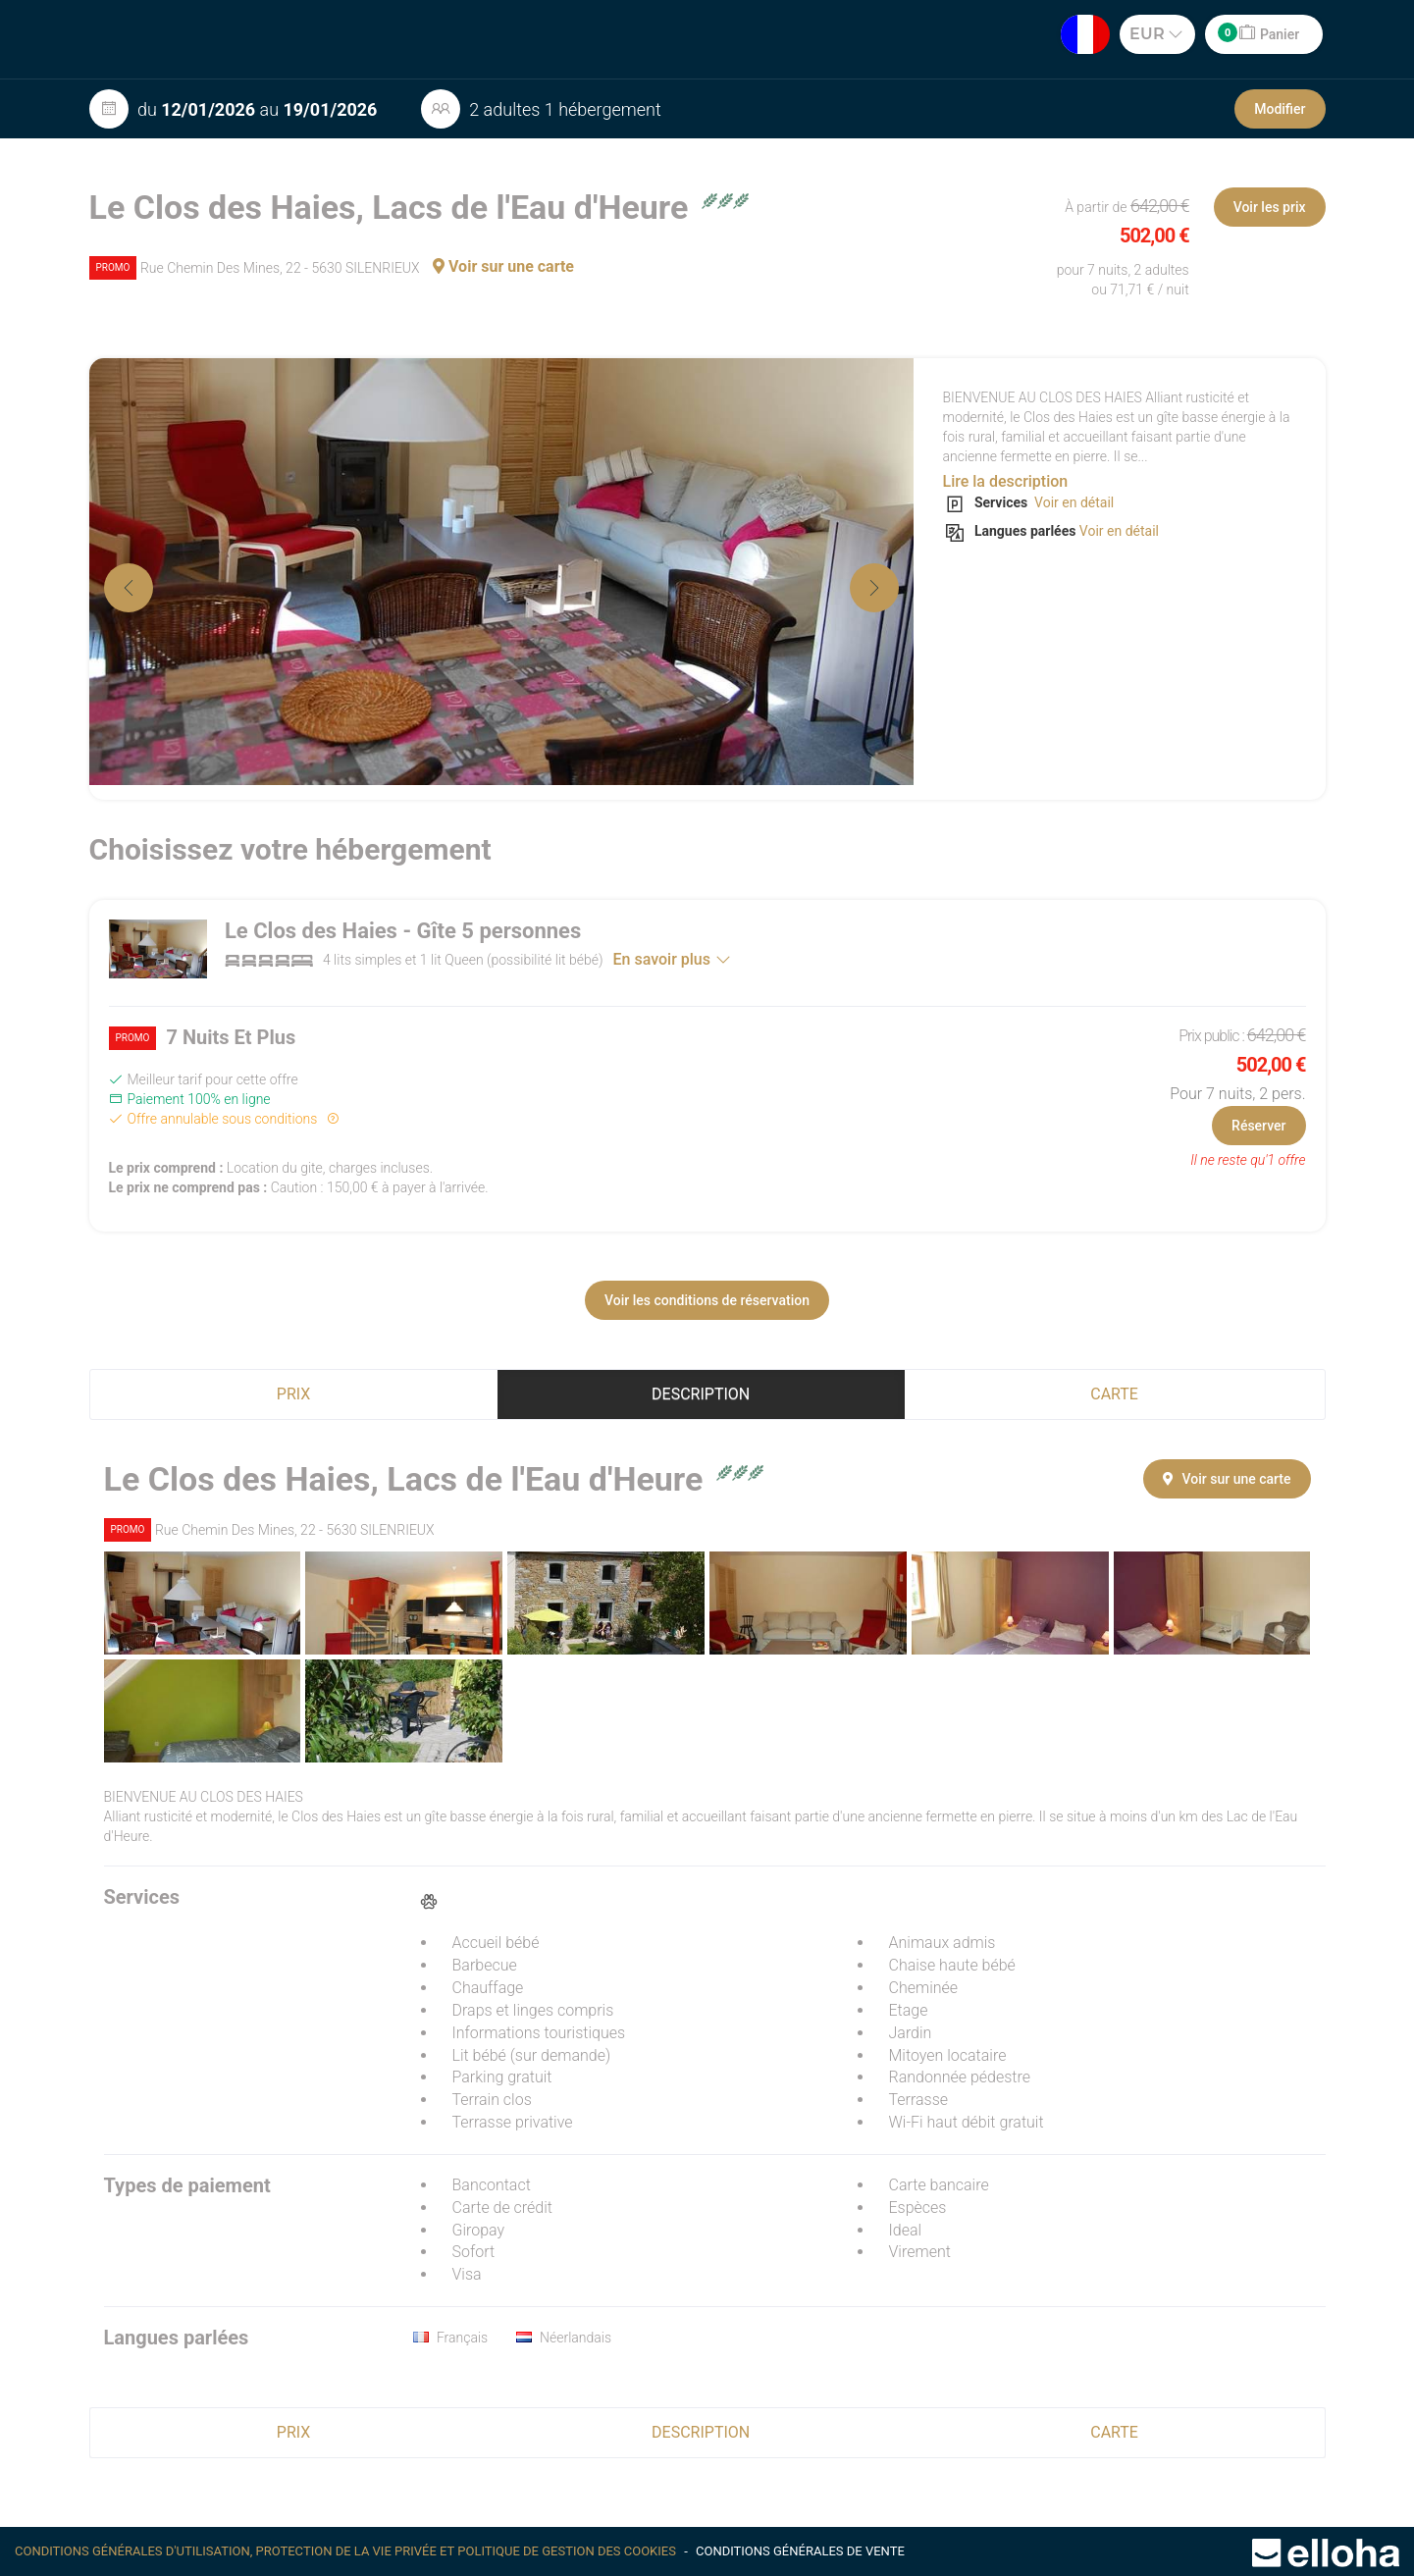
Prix (293, 1394)
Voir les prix (1269, 207)
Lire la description (1006, 481)
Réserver (1258, 1125)
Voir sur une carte (503, 266)
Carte (1114, 1394)
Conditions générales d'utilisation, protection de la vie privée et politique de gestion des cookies (347, 2551)
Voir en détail (1073, 502)
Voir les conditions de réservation (707, 1300)
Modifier (1279, 109)
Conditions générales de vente (800, 2551)
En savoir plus (672, 959)
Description (701, 1394)
